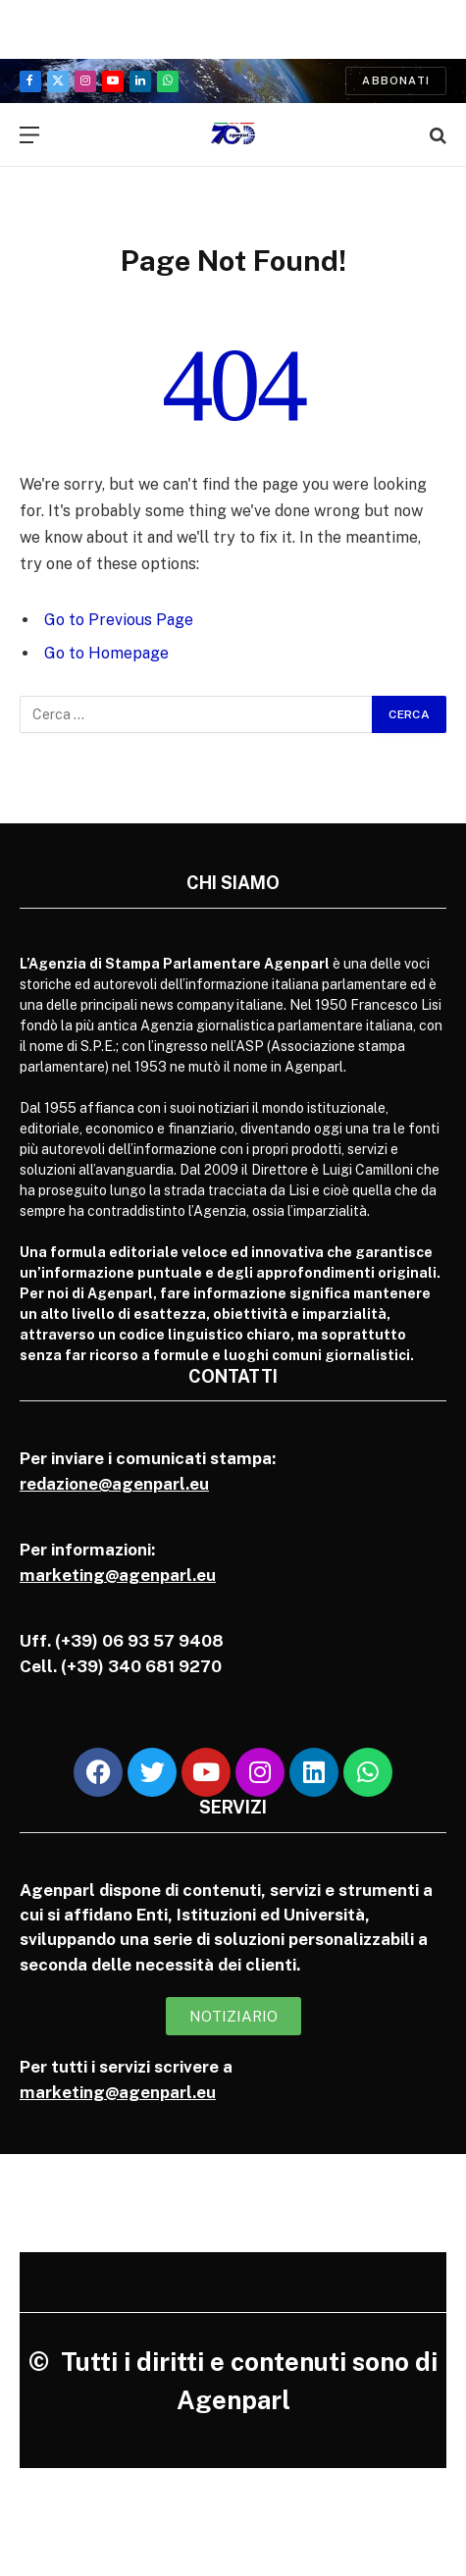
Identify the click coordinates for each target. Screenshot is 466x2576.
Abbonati (396, 80)
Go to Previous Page (118, 619)
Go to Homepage (106, 653)
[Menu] (29, 135)
